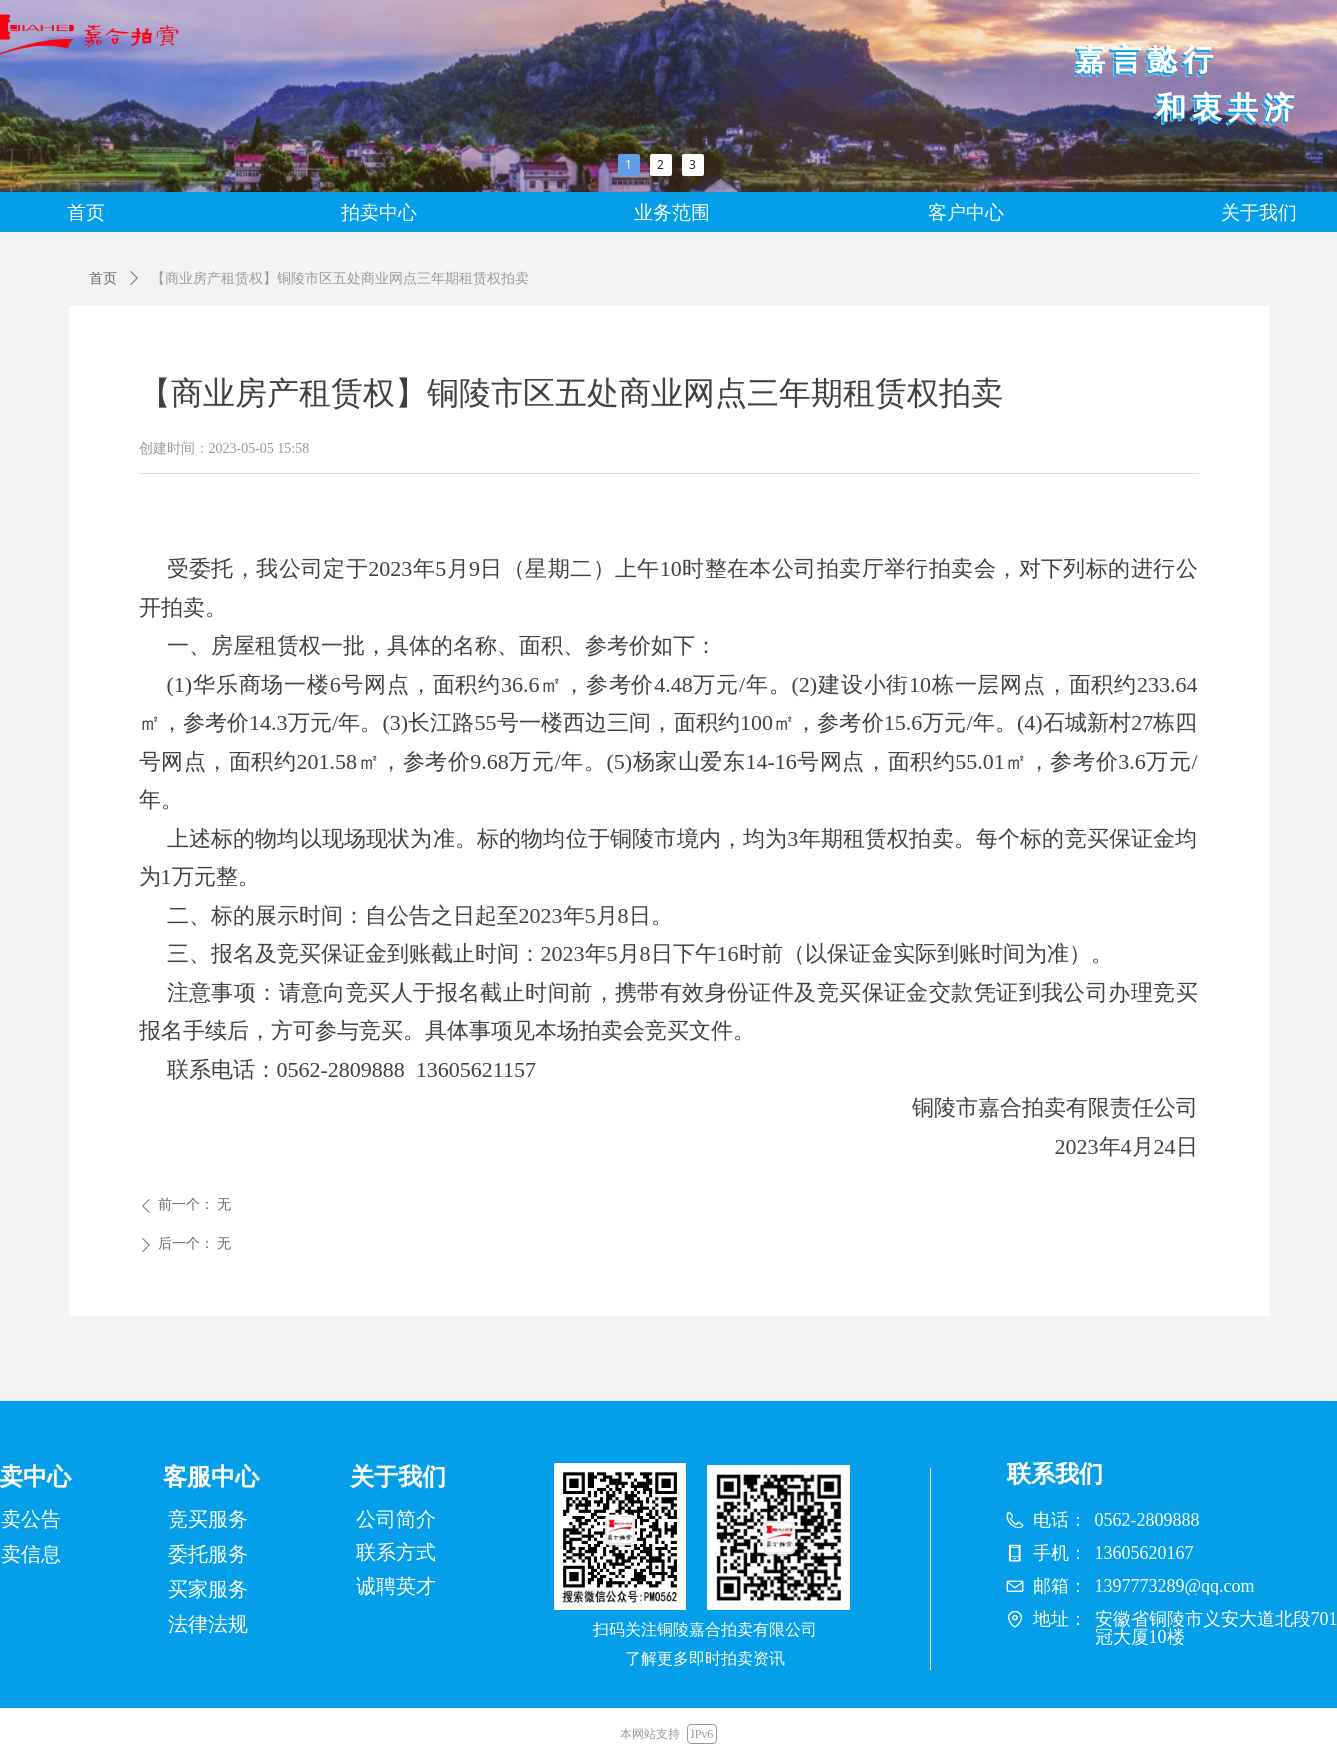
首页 (103, 278)
